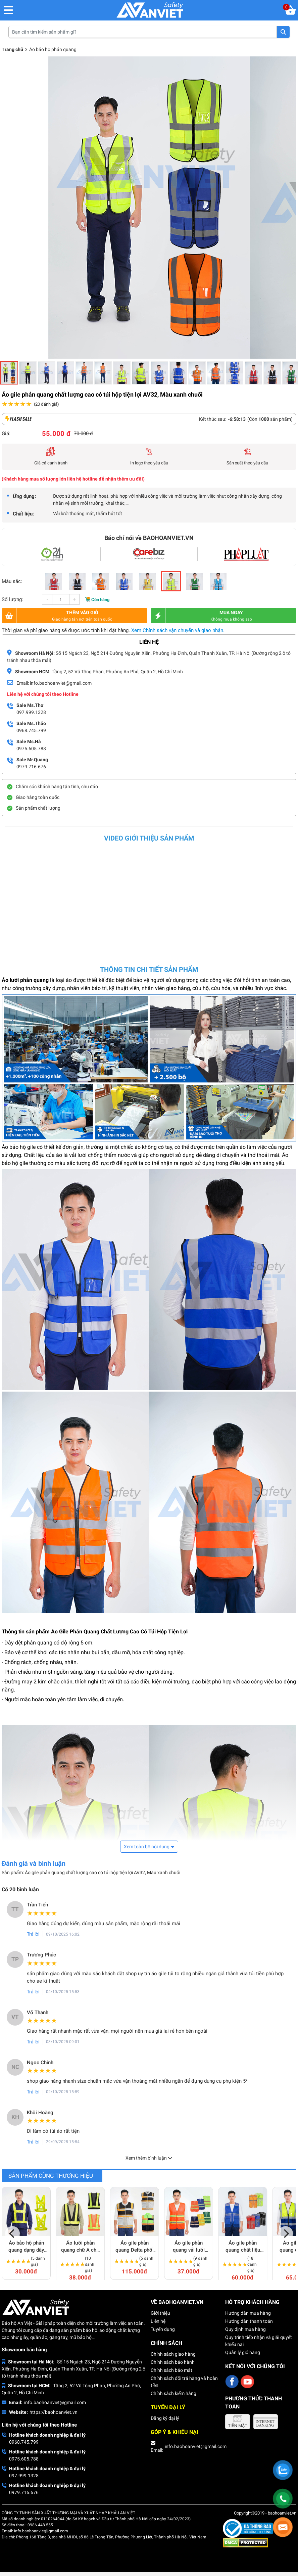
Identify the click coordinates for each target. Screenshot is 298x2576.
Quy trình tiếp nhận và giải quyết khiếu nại (258, 2341)
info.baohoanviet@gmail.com (55, 2402)
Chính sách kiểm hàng (173, 2393)
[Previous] (12, 2233)
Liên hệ (158, 2321)
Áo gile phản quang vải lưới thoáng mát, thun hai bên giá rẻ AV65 (189, 2247)
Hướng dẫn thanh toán (249, 2321)
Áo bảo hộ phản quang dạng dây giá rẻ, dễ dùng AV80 (26, 2247)
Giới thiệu (160, 2313)
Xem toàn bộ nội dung (146, 1846)
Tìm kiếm (283, 32)
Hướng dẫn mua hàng (248, 2313)
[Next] (285, 2233)
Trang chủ (12, 49)
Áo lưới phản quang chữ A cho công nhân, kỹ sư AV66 (80, 2247)
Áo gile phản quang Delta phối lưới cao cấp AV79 (134, 2247)
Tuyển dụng (163, 2329)
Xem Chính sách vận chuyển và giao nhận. (178, 630)
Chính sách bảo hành (173, 2362)
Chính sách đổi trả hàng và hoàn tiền (184, 2382)
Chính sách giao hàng (173, 2354)
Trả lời (33, 1934)
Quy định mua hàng (245, 2329)
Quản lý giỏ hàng (242, 2352)
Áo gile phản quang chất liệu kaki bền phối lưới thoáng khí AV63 (243, 2247)
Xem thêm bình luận (149, 2158)
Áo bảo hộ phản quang (53, 49)
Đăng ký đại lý (165, 2418)
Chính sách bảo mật (171, 2370)
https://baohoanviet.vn (54, 2412)
